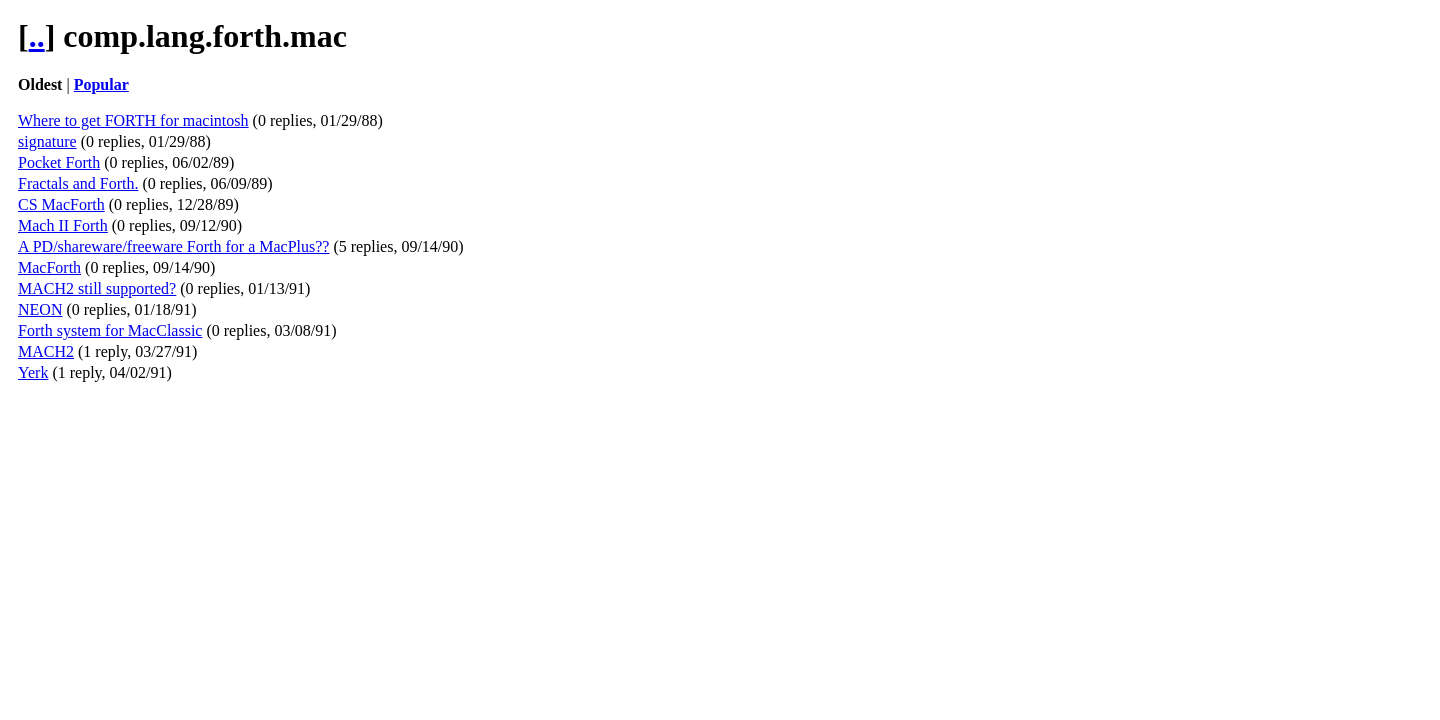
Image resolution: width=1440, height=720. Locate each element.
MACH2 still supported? (97, 288)
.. (37, 36)
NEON (40, 309)
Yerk (33, 372)
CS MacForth (61, 204)
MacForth (49, 267)
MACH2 (46, 351)
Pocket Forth (59, 162)
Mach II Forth (63, 225)
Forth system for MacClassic (110, 330)
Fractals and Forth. (78, 183)
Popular (101, 84)
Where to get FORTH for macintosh (133, 120)
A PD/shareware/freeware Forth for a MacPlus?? (173, 246)
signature (47, 141)
